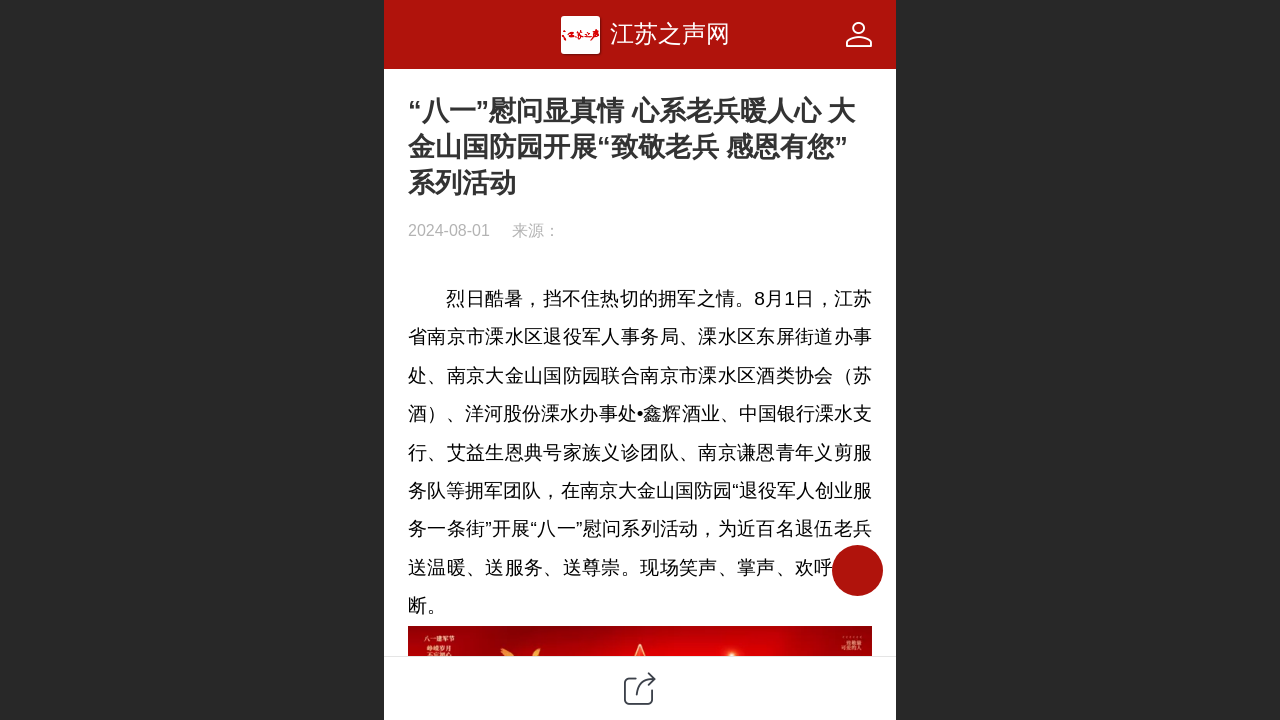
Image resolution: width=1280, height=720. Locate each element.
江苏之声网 (670, 33)
